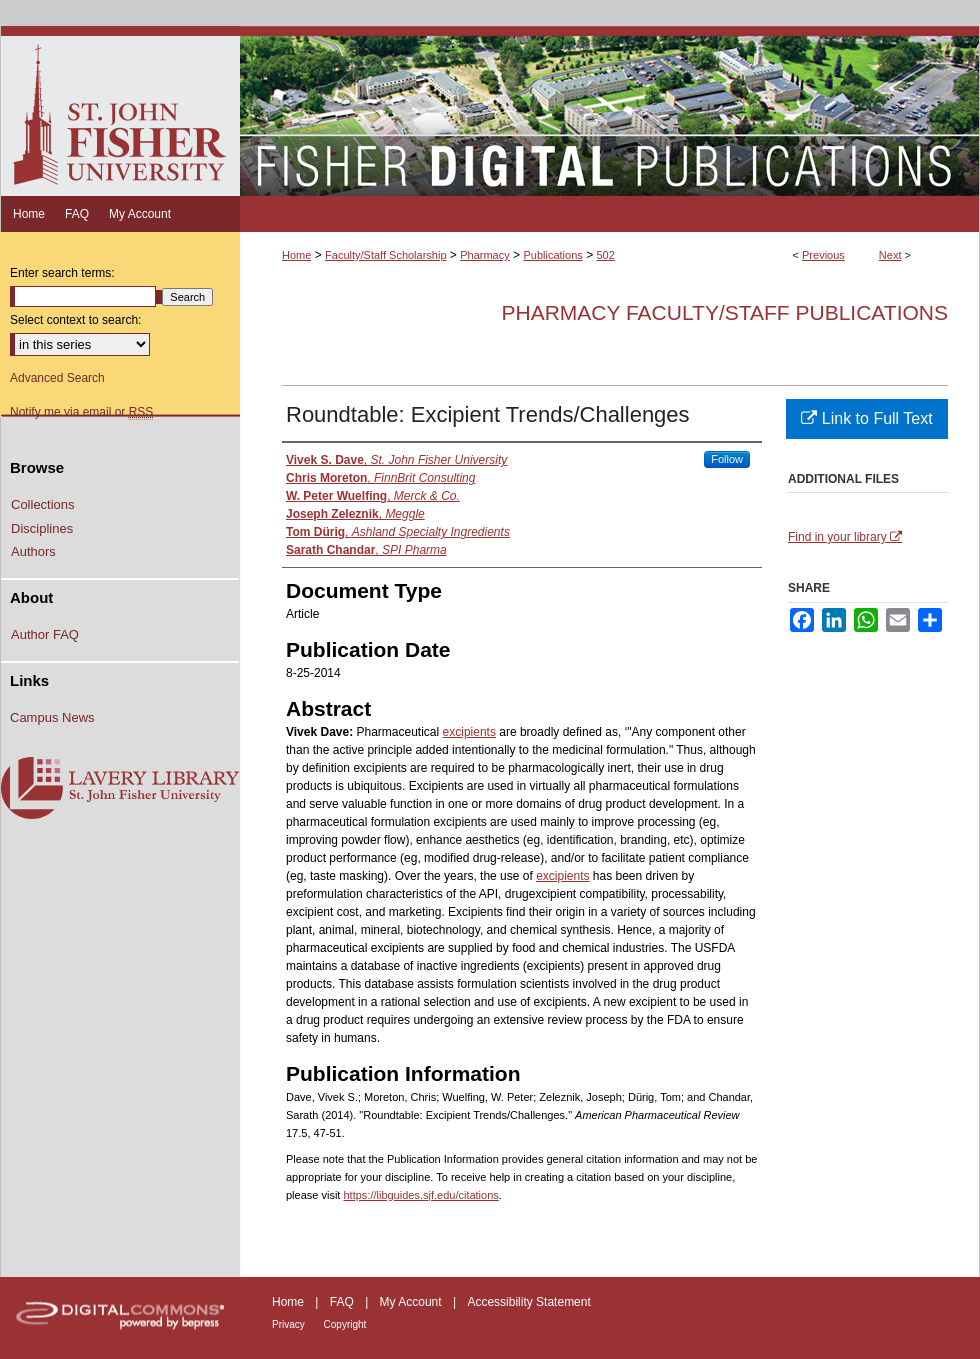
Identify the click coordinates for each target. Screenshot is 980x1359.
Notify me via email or (81, 412)
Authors (33, 551)
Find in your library (845, 537)
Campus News (52, 717)
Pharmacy (485, 255)
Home (296, 255)
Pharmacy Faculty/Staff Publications (724, 312)
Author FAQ (45, 634)
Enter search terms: (62, 273)
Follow (727, 459)
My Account (412, 1302)
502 (605, 255)
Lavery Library (120, 789)
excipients (469, 732)
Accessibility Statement (528, 1302)
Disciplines (42, 528)
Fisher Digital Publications (609, 111)
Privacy (290, 1324)
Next (890, 255)
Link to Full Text (866, 418)
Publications (552, 255)
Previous (823, 255)
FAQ (343, 1302)
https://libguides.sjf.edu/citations (420, 1195)
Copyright (345, 1324)
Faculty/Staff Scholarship (385, 255)
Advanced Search (57, 378)
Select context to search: (75, 320)
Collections (43, 504)
